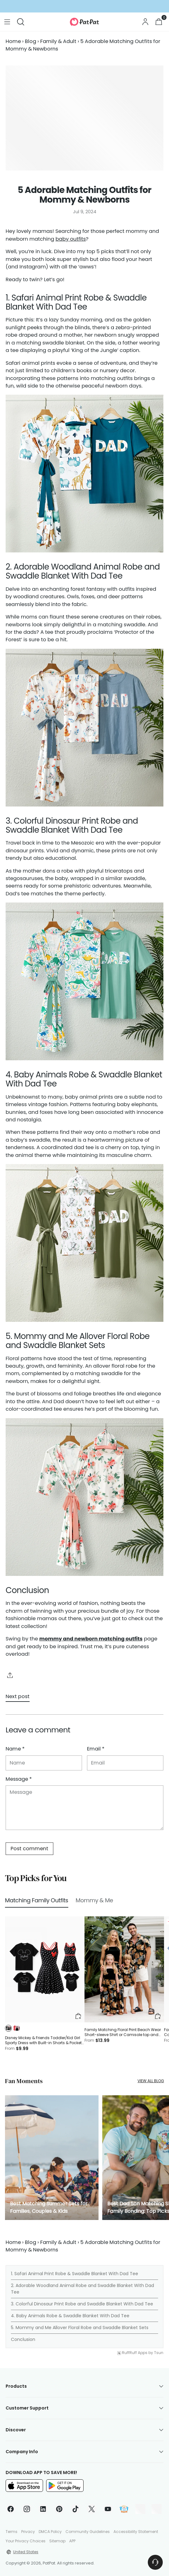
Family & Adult (58, 41)
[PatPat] (84, 22)
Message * (19, 1779)
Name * (15, 1748)
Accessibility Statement (135, 2531)
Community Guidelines (87, 2531)
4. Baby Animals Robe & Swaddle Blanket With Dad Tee (70, 2316)
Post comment (29, 1848)
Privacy (28, 2531)
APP (72, 2541)
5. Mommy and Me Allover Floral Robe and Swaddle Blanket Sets (79, 2327)
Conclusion (23, 2339)
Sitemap (57, 2541)
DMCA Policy (50, 2531)
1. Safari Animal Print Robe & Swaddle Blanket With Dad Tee (74, 2273)
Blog (30, 41)
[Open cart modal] (158, 22)
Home (13, 41)
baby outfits (71, 239)
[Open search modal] (20, 22)
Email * (95, 1748)
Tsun (158, 2353)
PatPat (49, 2563)
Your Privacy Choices (26, 2541)
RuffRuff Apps (134, 2353)
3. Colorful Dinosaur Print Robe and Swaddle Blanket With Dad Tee (82, 2304)
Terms (11, 2531)
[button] (8, 2028)
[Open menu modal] (7, 22)
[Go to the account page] (145, 22)
